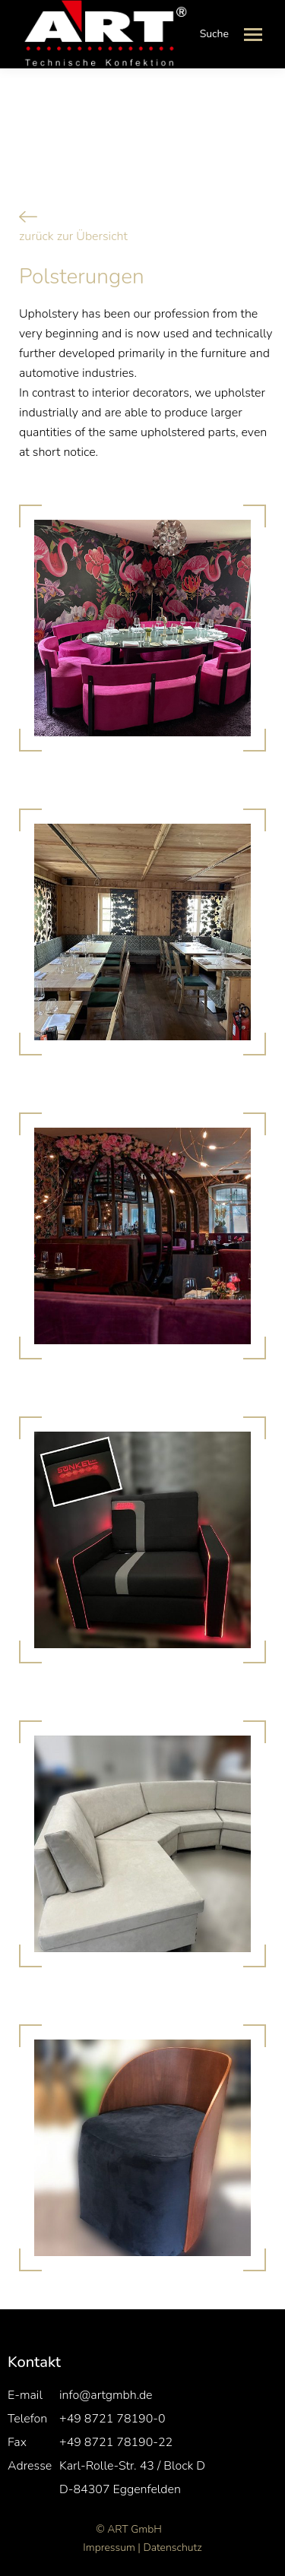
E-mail (25, 2395)
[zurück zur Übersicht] (28, 217)
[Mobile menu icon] (253, 34)
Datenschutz (172, 2547)
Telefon (27, 2418)
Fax (17, 2442)
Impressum (109, 2547)
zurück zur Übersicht (73, 236)
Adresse (30, 2465)
